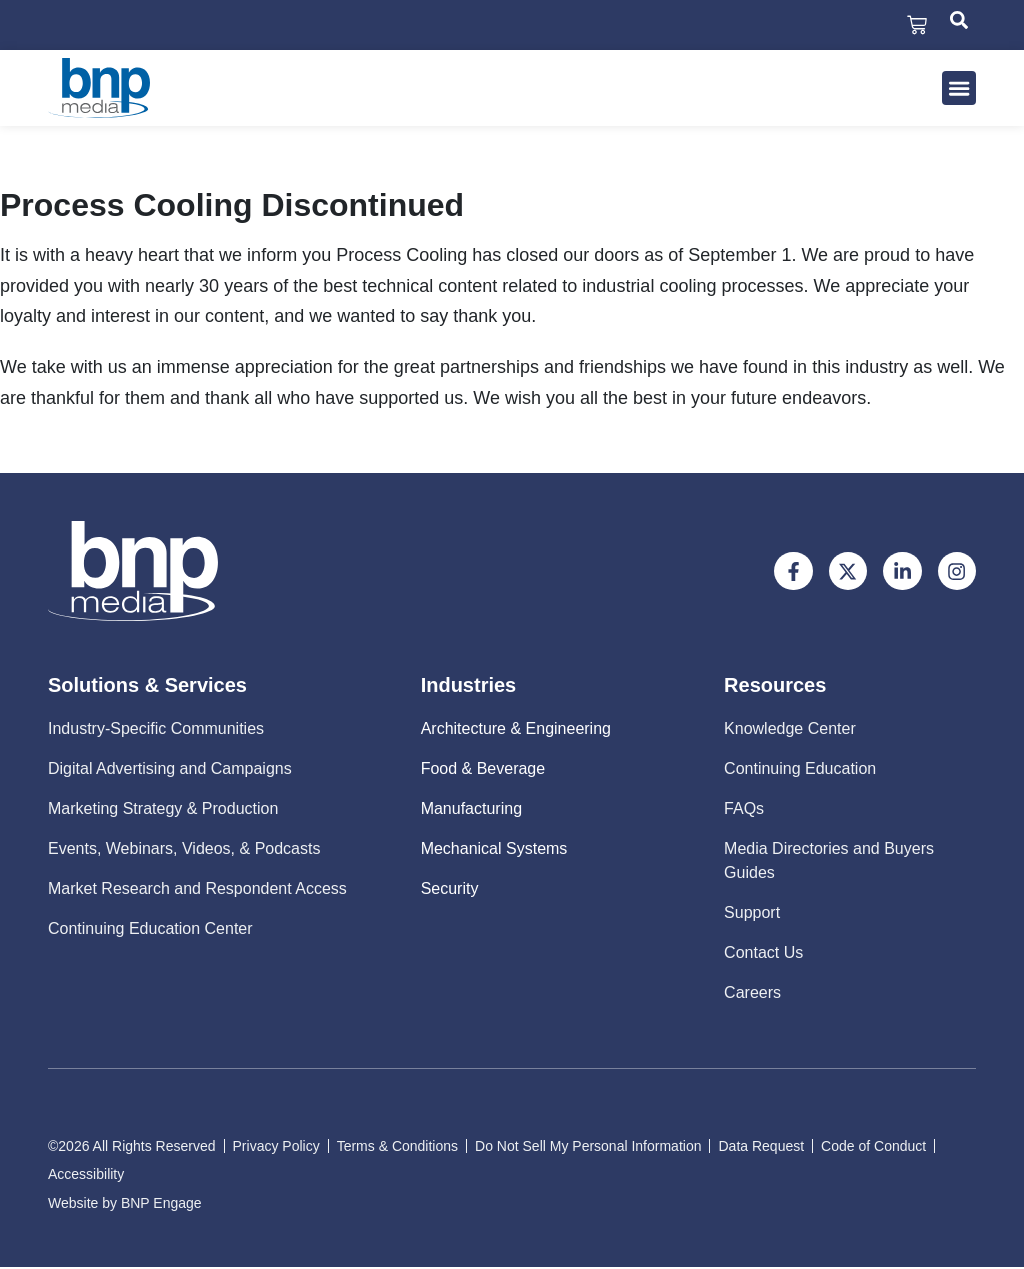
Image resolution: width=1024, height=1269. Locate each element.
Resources (775, 687)
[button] (959, 90)
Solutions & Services (147, 687)
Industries (469, 687)
